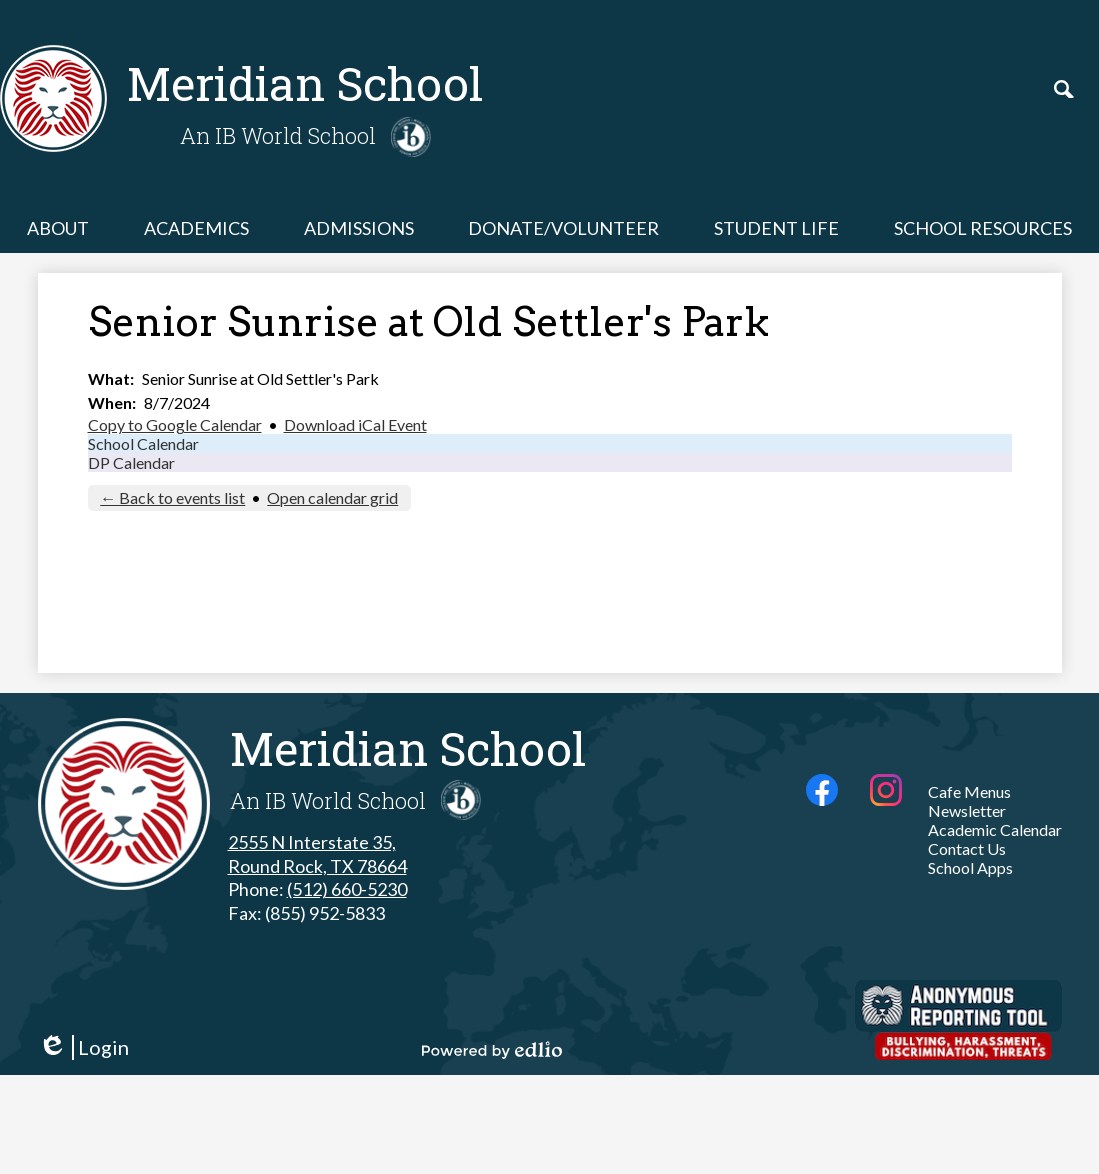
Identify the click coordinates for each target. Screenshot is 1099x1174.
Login (83, 1047)
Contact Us (967, 848)
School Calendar (143, 443)
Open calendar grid (332, 497)
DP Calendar (131, 462)
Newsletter (967, 810)
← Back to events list (172, 497)
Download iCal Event (355, 424)
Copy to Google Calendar (175, 424)
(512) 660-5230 (347, 889)
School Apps (970, 867)
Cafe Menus (969, 791)
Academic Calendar (995, 829)
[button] (58, 228)
